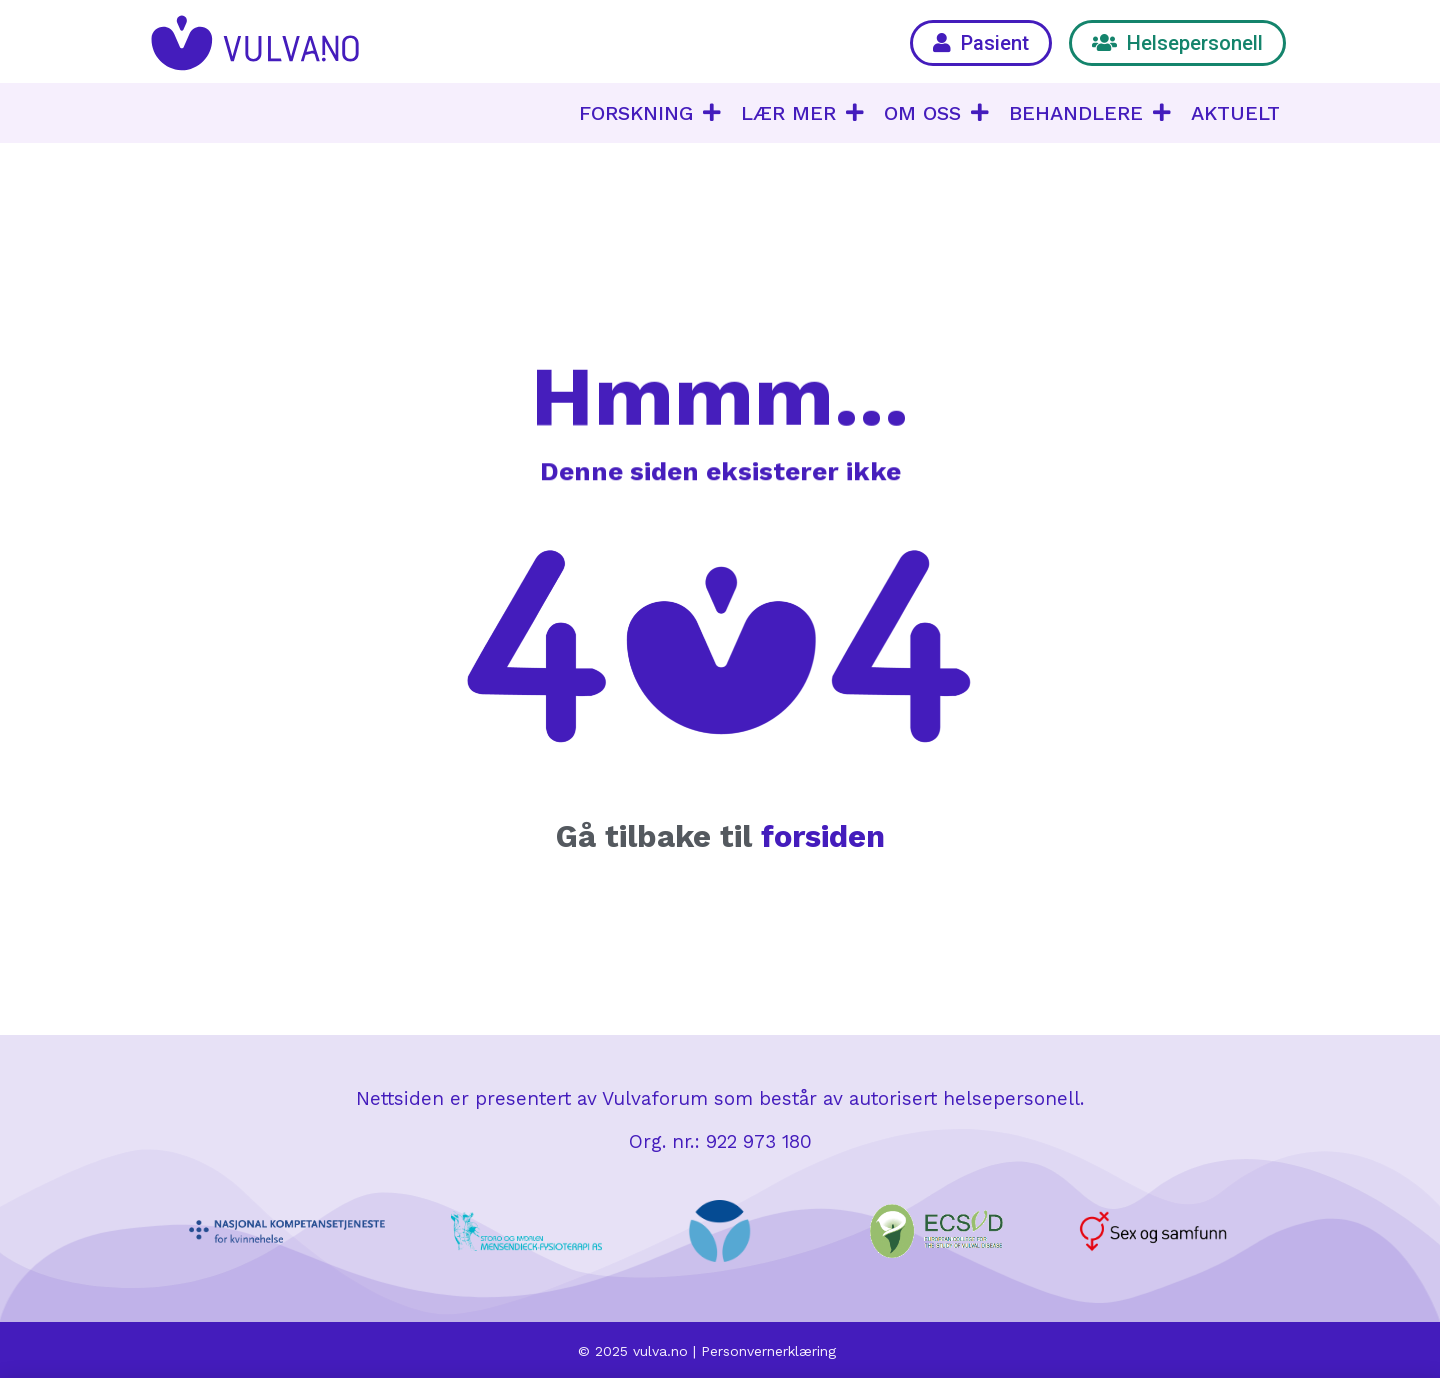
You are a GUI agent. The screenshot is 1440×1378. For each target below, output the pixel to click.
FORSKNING (650, 113)
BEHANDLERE (1090, 113)
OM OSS (936, 113)
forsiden (823, 836)
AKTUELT (1235, 113)
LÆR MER (802, 113)
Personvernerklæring (768, 1351)
